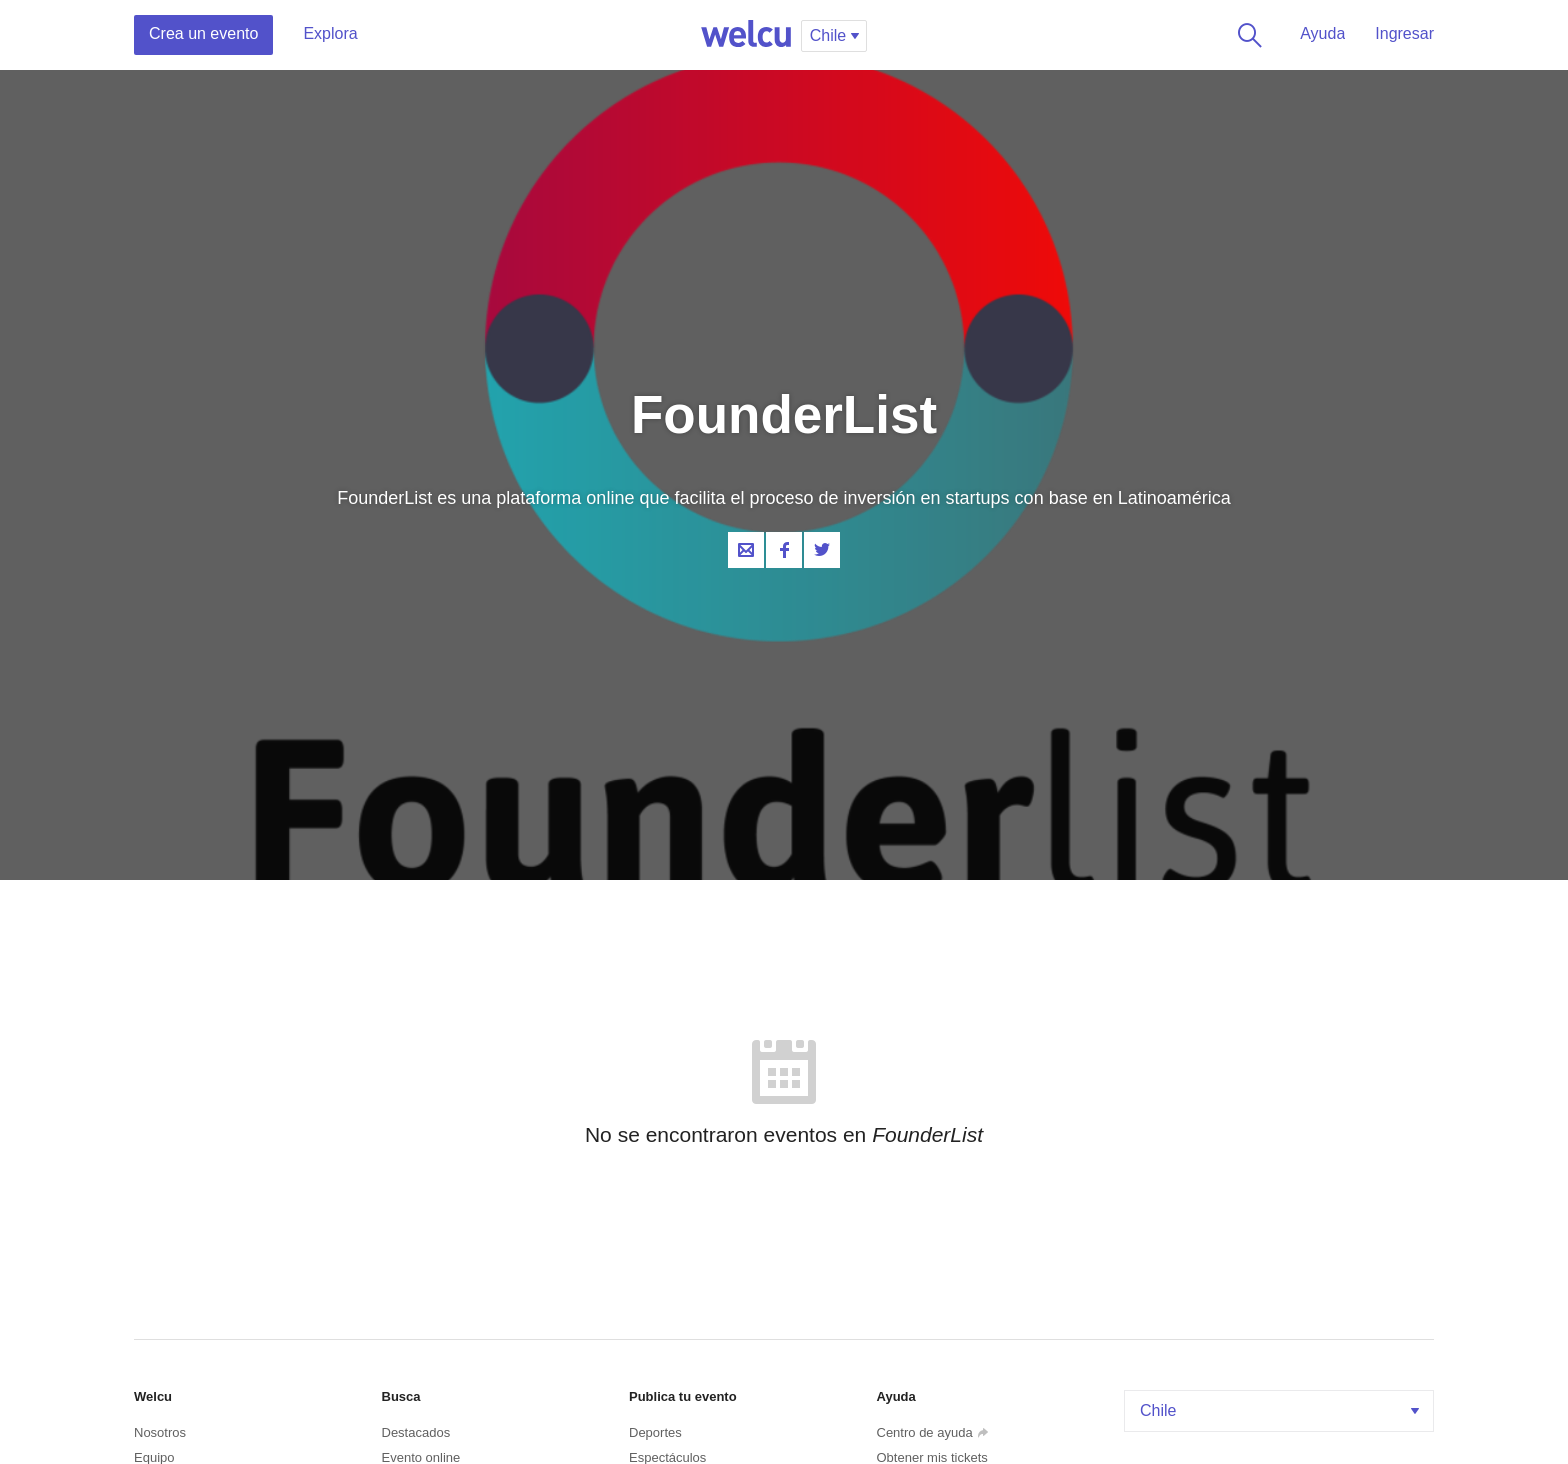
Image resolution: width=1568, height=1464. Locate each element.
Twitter (822, 550)
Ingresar (1404, 33)
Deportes (655, 1432)
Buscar (1246, 35)
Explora (330, 33)
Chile (1281, 1410)
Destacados (416, 1432)
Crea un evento (203, 33)
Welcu (746, 35)
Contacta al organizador (746, 550)
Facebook (784, 550)
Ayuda (1322, 33)
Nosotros (160, 1432)
